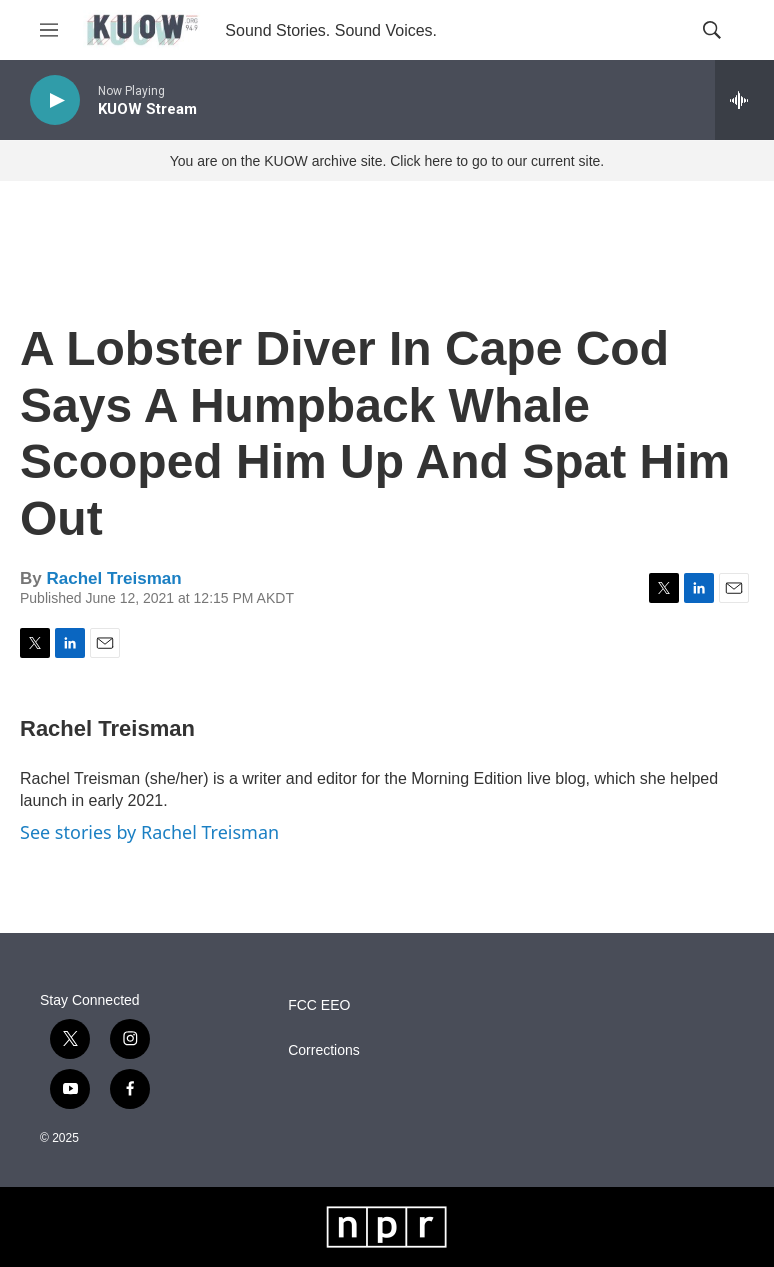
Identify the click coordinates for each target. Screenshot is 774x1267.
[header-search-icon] (712, 30)
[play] (55, 100)
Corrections (324, 1050)
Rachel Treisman (113, 578)
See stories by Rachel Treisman (149, 832)
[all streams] (744, 100)
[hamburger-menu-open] (49, 30)
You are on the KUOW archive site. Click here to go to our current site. (387, 161)
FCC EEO (319, 1005)
